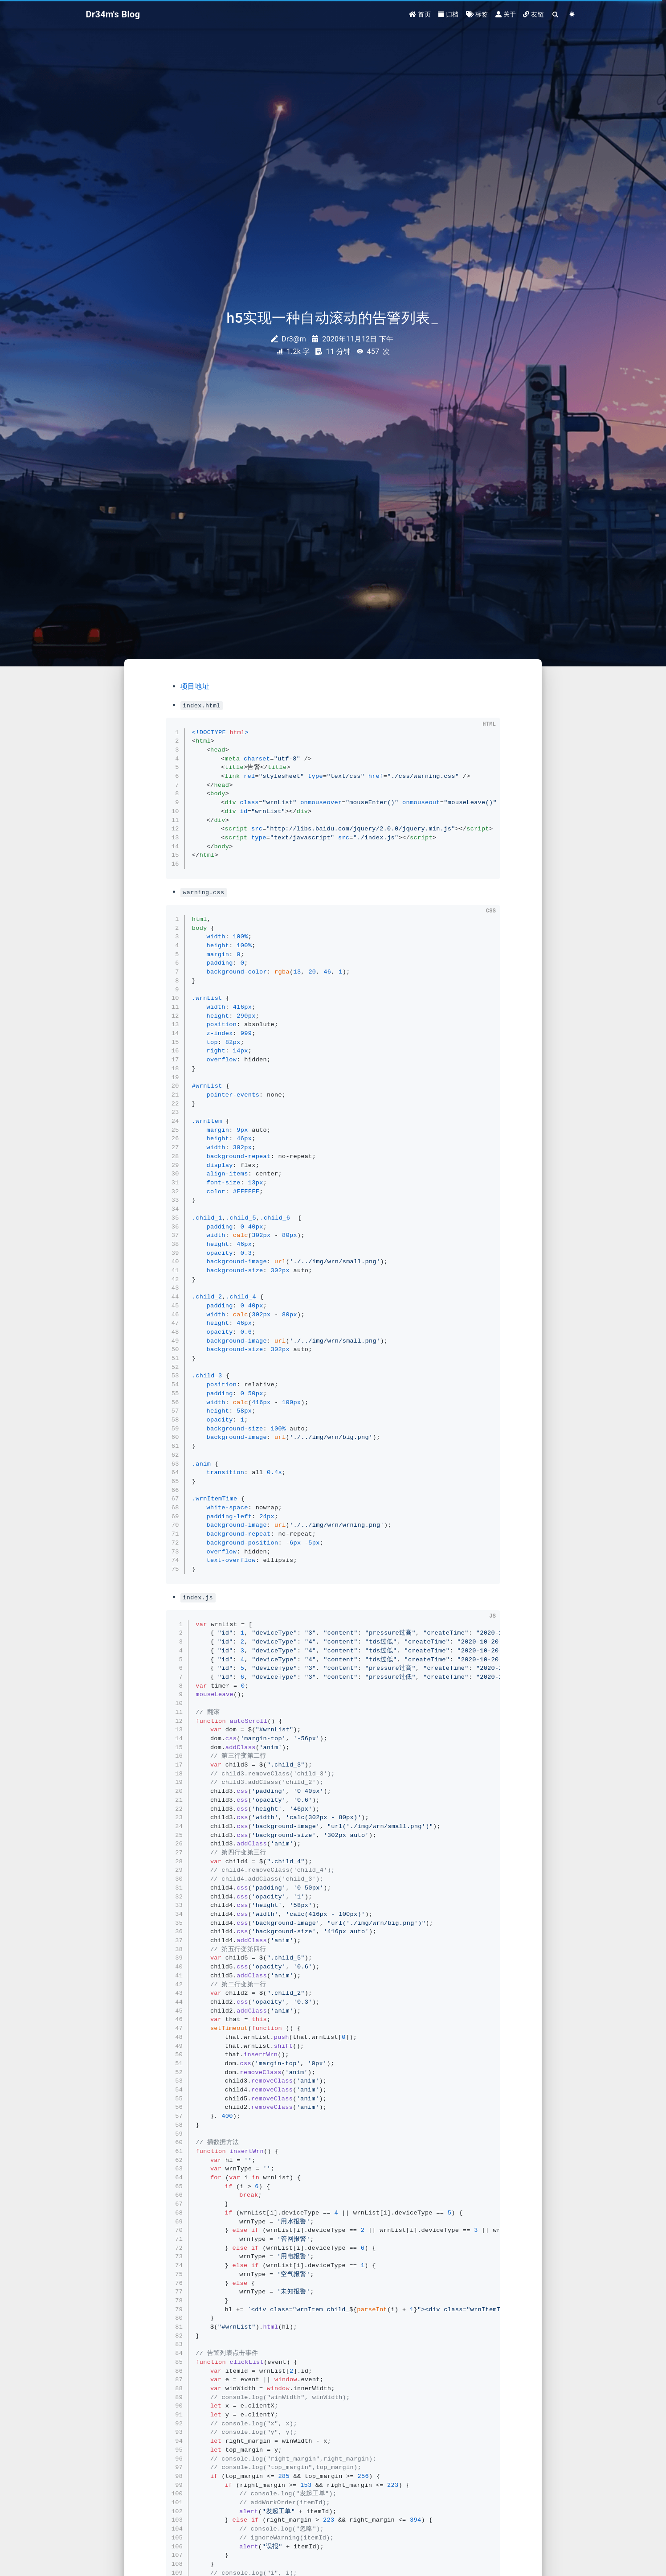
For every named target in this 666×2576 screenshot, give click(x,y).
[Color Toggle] (572, 14)
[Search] (556, 14)
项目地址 (194, 686)
